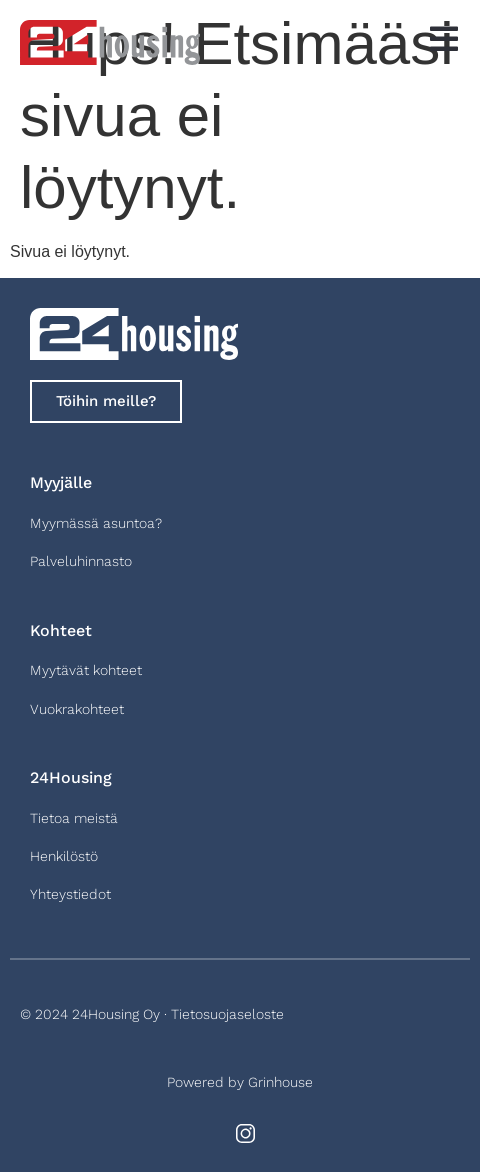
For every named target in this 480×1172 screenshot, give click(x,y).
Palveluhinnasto (81, 561)
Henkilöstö (64, 856)
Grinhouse (280, 1082)
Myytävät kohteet (86, 670)
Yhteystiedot (70, 894)
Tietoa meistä (74, 818)
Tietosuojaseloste (227, 1014)
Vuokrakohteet (77, 709)
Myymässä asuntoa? (96, 523)
